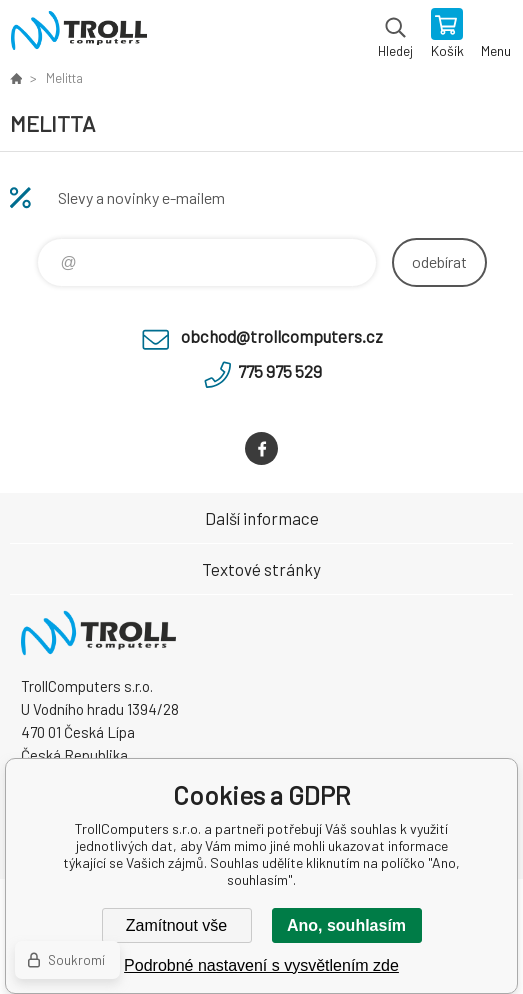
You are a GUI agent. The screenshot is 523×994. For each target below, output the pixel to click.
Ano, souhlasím (346, 925)
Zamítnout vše (176, 925)
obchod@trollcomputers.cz (282, 336)
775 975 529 (280, 371)
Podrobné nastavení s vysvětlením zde (261, 965)
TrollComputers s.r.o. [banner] (78, 35)
